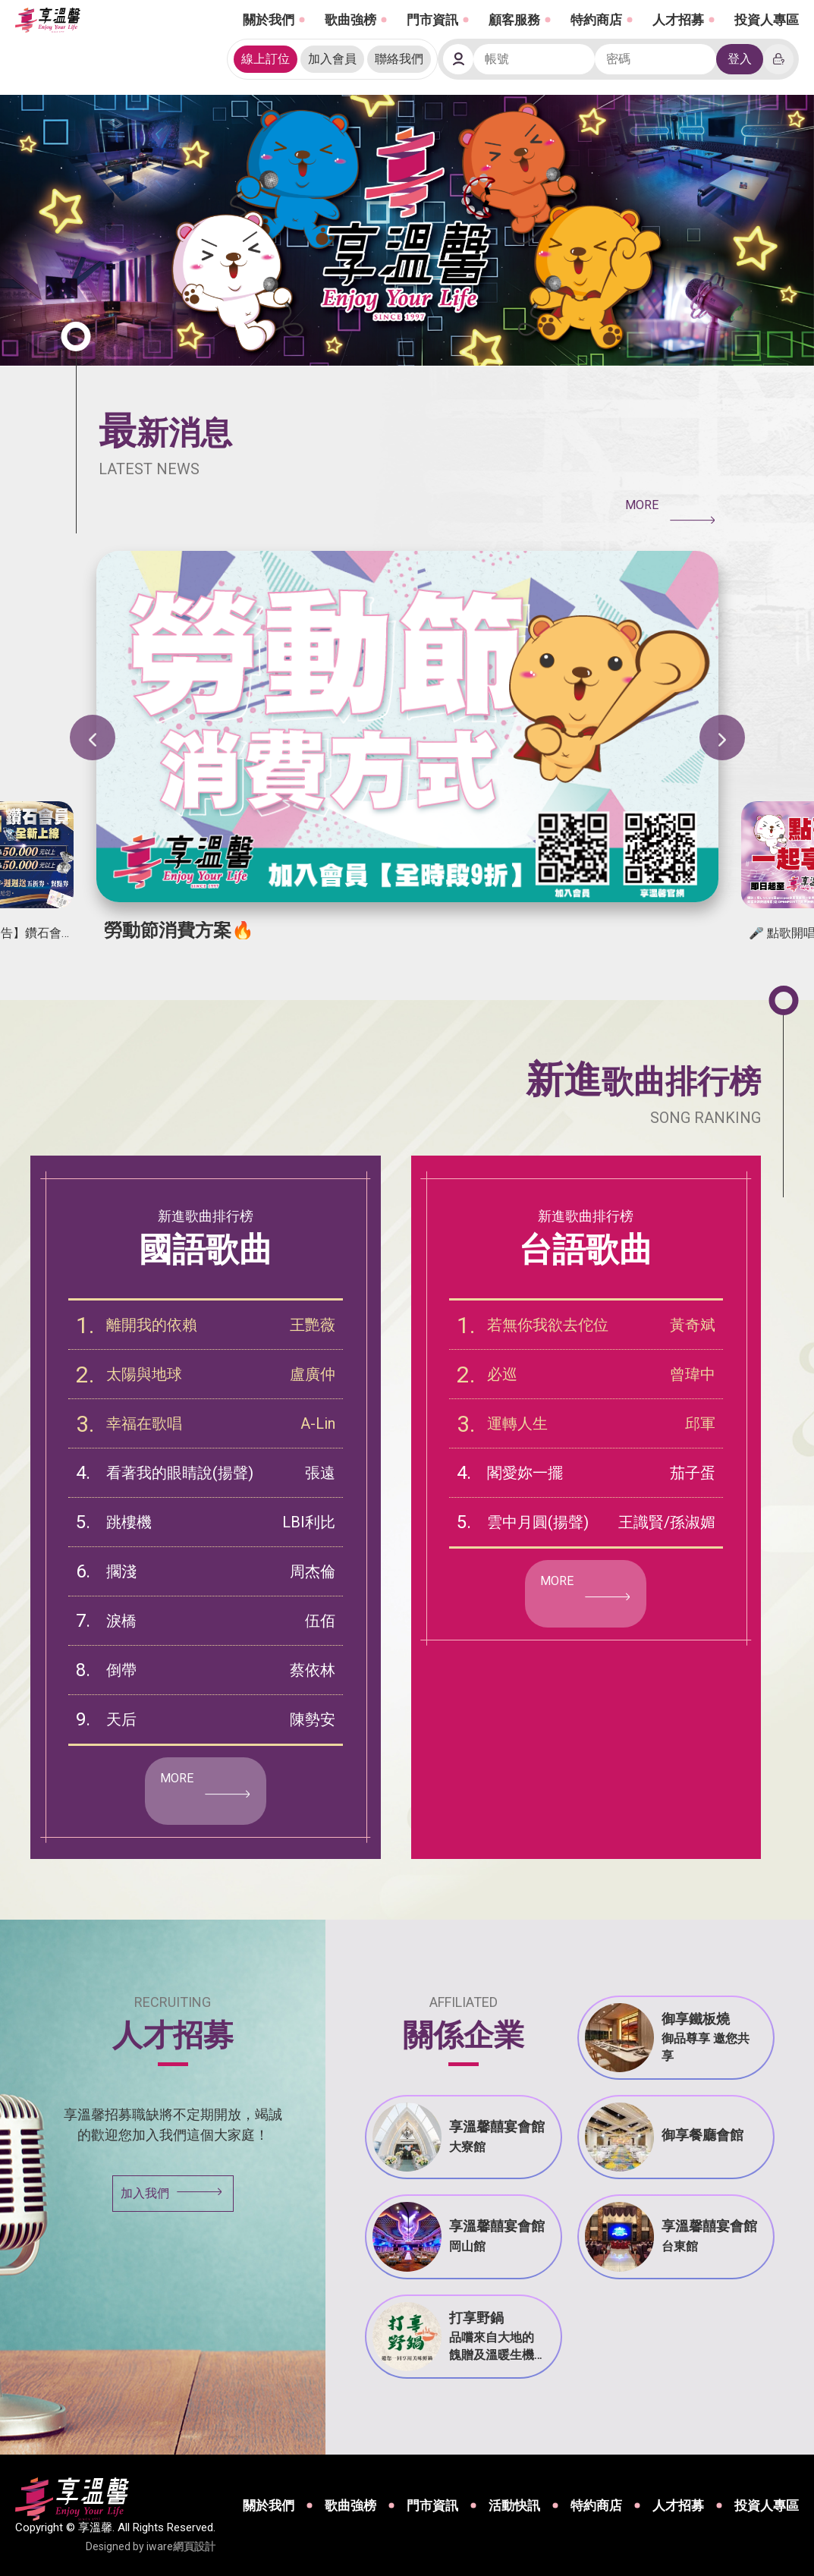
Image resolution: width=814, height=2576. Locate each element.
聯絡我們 (399, 59)
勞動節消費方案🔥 (179, 930)
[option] (407, 745)
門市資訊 (432, 19)
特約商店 (596, 19)
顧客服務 (514, 19)
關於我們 (268, 19)
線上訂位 (265, 59)
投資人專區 (766, 19)
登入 (740, 59)
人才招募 (678, 19)
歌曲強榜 (350, 19)
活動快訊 (514, 2505)
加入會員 (332, 59)
